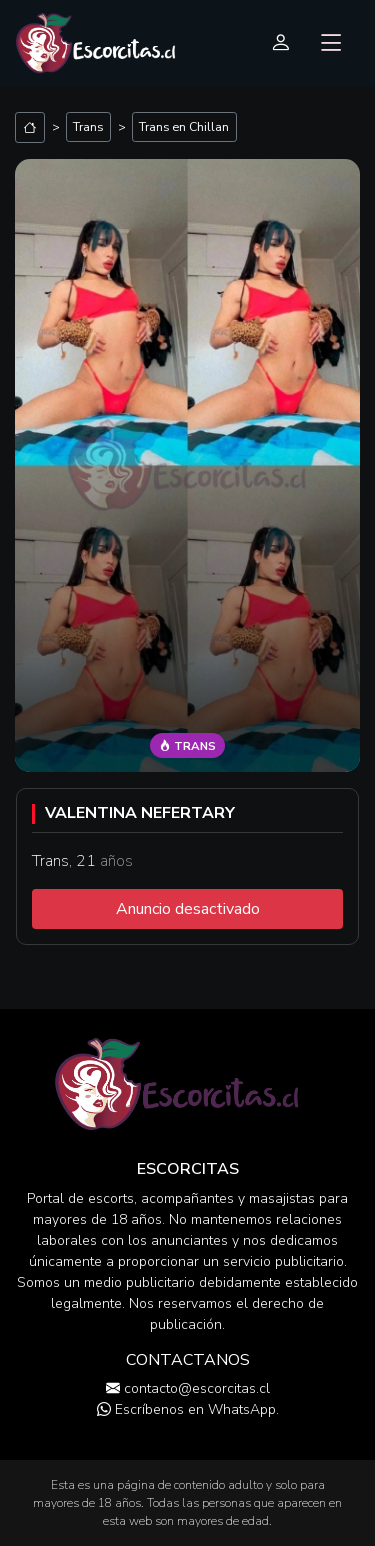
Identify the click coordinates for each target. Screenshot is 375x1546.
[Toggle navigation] (331, 44)
